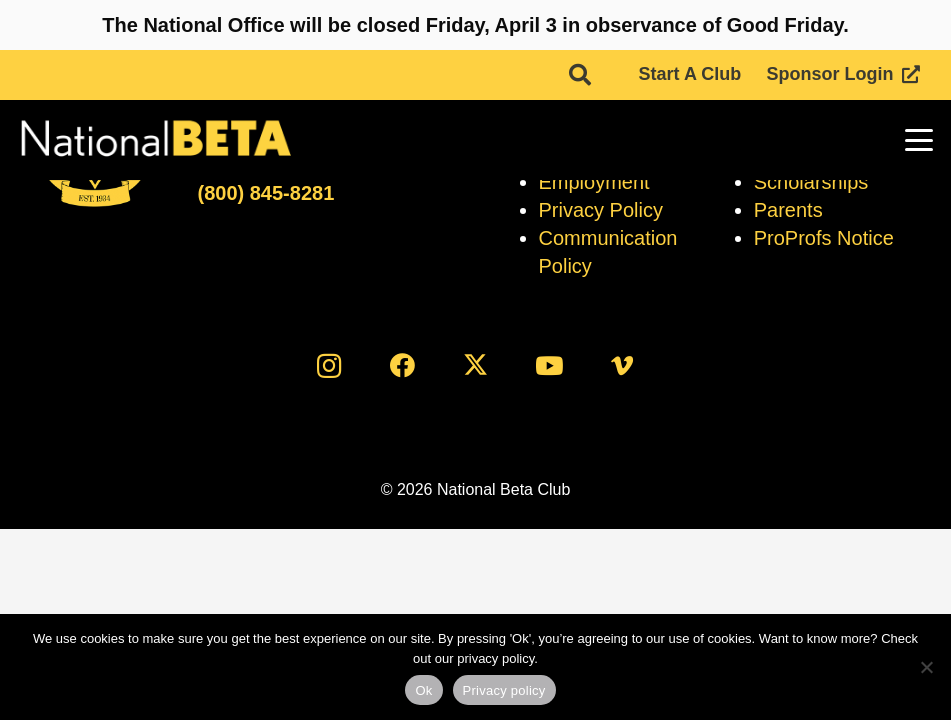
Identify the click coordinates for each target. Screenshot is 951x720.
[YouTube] (548, 365)
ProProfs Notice (824, 238)
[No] (926, 667)
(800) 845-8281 (265, 193)
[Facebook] (402, 365)
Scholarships (811, 182)
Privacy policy (504, 690)
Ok (423, 690)
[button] (580, 75)
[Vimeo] (621, 365)
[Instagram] (329, 365)
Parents (788, 210)
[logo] (154, 140)
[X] (475, 365)
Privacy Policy (601, 210)
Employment (594, 182)
